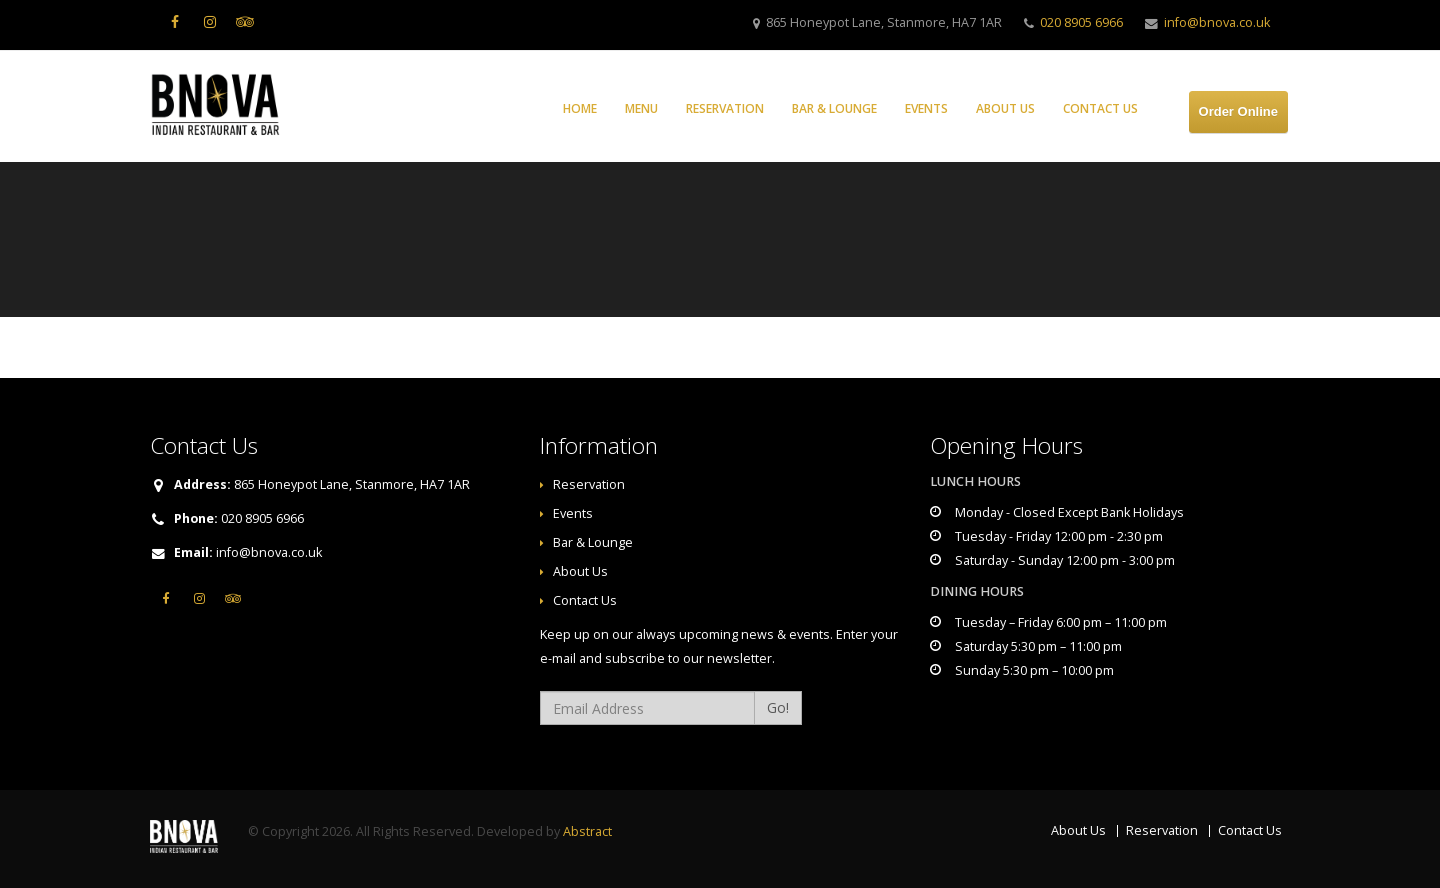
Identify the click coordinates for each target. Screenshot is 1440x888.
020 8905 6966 (1081, 22)
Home (580, 108)
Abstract (587, 831)
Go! (778, 707)
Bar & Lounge (834, 108)
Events (926, 108)
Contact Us (1100, 108)
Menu (641, 108)
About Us (1005, 108)
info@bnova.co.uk (1217, 22)
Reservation (725, 108)
